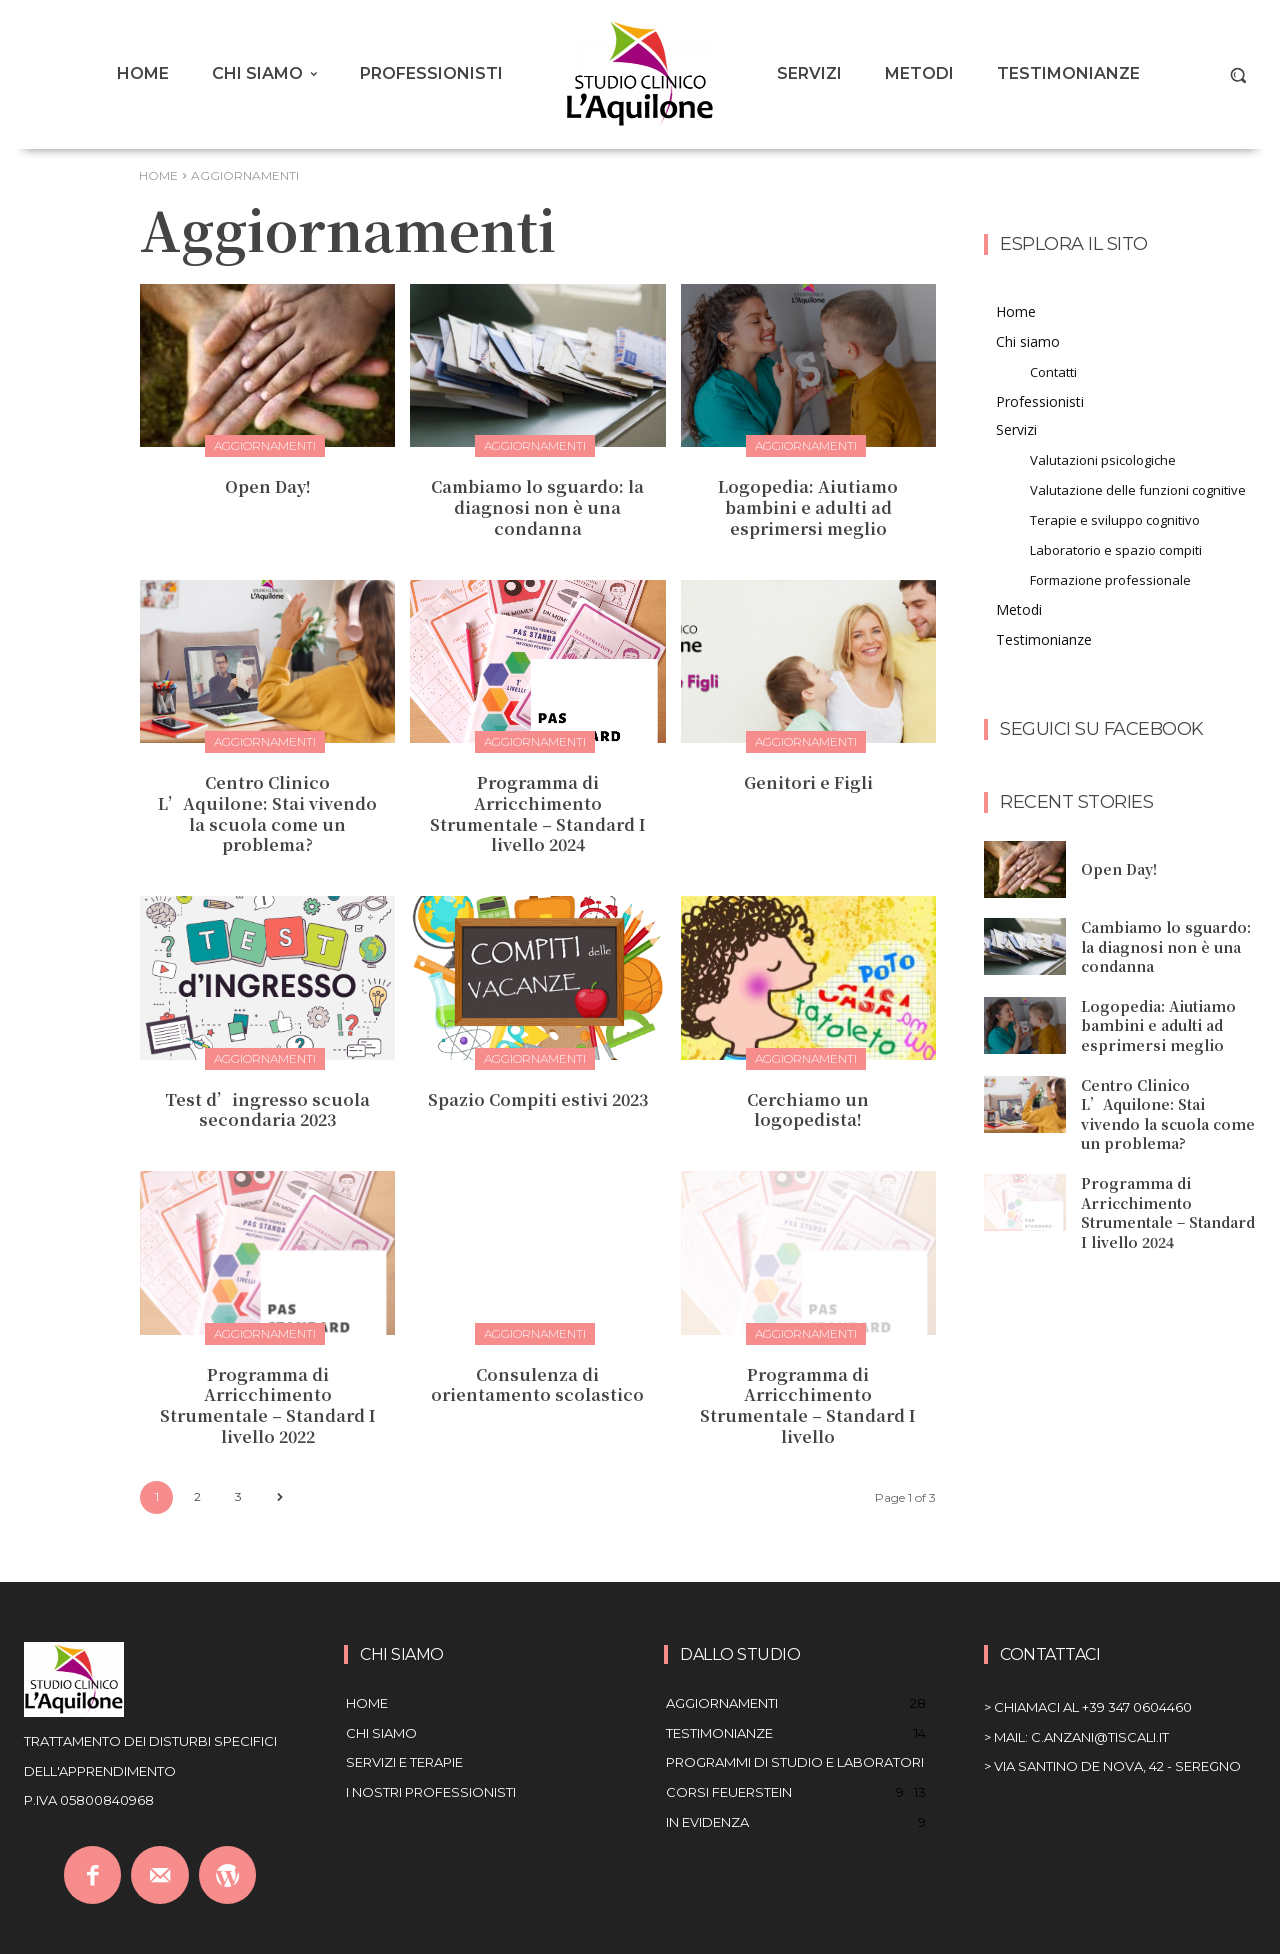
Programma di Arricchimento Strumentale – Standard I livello (808, 1405)
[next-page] (279, 1497)
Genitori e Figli (808, 782)
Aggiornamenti (265, 445)
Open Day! (268, 486)
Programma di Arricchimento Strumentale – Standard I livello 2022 (268, 1405)
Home (158, 175)
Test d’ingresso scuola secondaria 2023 (267, 1110)
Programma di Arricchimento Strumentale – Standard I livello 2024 (538, 813)
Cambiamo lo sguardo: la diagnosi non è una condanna (537, 507)
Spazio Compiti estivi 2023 (538, 1099)
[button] (1238, 75)
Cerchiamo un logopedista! (808, 1110)
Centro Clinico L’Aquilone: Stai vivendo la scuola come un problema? (267, 813)
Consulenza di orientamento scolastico (537, 1385)
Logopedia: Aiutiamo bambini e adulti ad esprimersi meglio (808, 507)
